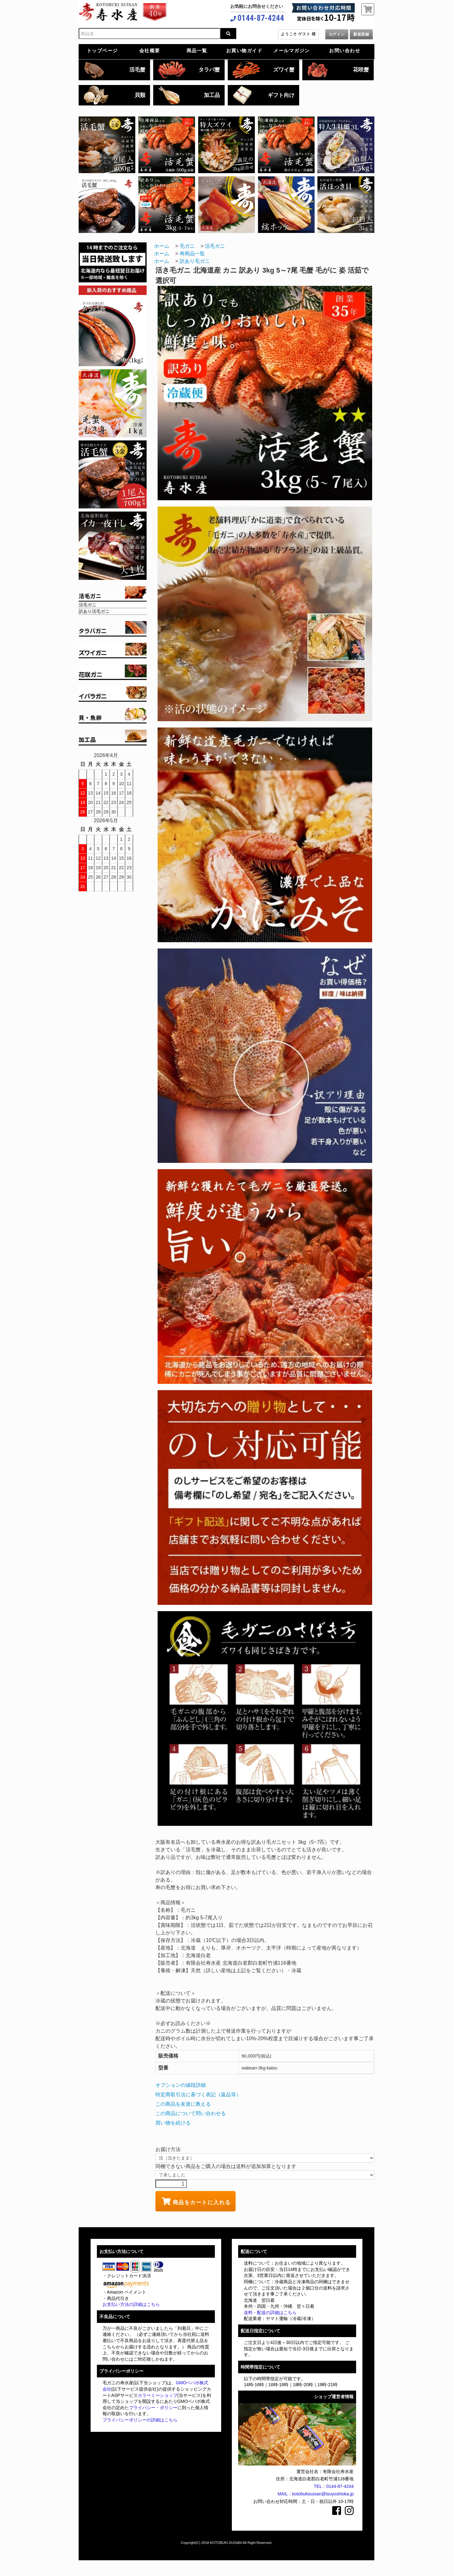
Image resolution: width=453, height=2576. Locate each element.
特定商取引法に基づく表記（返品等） (198, 2094)
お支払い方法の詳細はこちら (131, 2304)
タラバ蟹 (209, 70)
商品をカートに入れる (195, 2201)
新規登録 (361, 34)
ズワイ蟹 (283, 70)
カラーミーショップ (157, 2395)
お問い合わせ (344, 50)
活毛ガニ (87, 604)
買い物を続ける (173, 2123)
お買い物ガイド (244, 50)
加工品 (212, 95)
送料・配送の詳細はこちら (270, 2312)
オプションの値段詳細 (180, 2085)
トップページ (102, 50)
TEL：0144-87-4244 (334, 2486)
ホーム (161, 246)
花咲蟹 (361, 70)
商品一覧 (197, 50)
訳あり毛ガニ (195, 261)
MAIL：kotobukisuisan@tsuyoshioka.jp (315, 2493)
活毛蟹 (137, 70)
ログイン (337, 34)
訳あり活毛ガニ (94, 611)
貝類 (140, 95)
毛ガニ (187, 246)
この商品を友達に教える (183, 2104)
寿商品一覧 (192, 253)
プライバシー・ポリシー (153, 2407)
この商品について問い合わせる (190, 2113)
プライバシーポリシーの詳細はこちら (140, 2419)
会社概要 (149, 50)
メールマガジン (291, 50)
